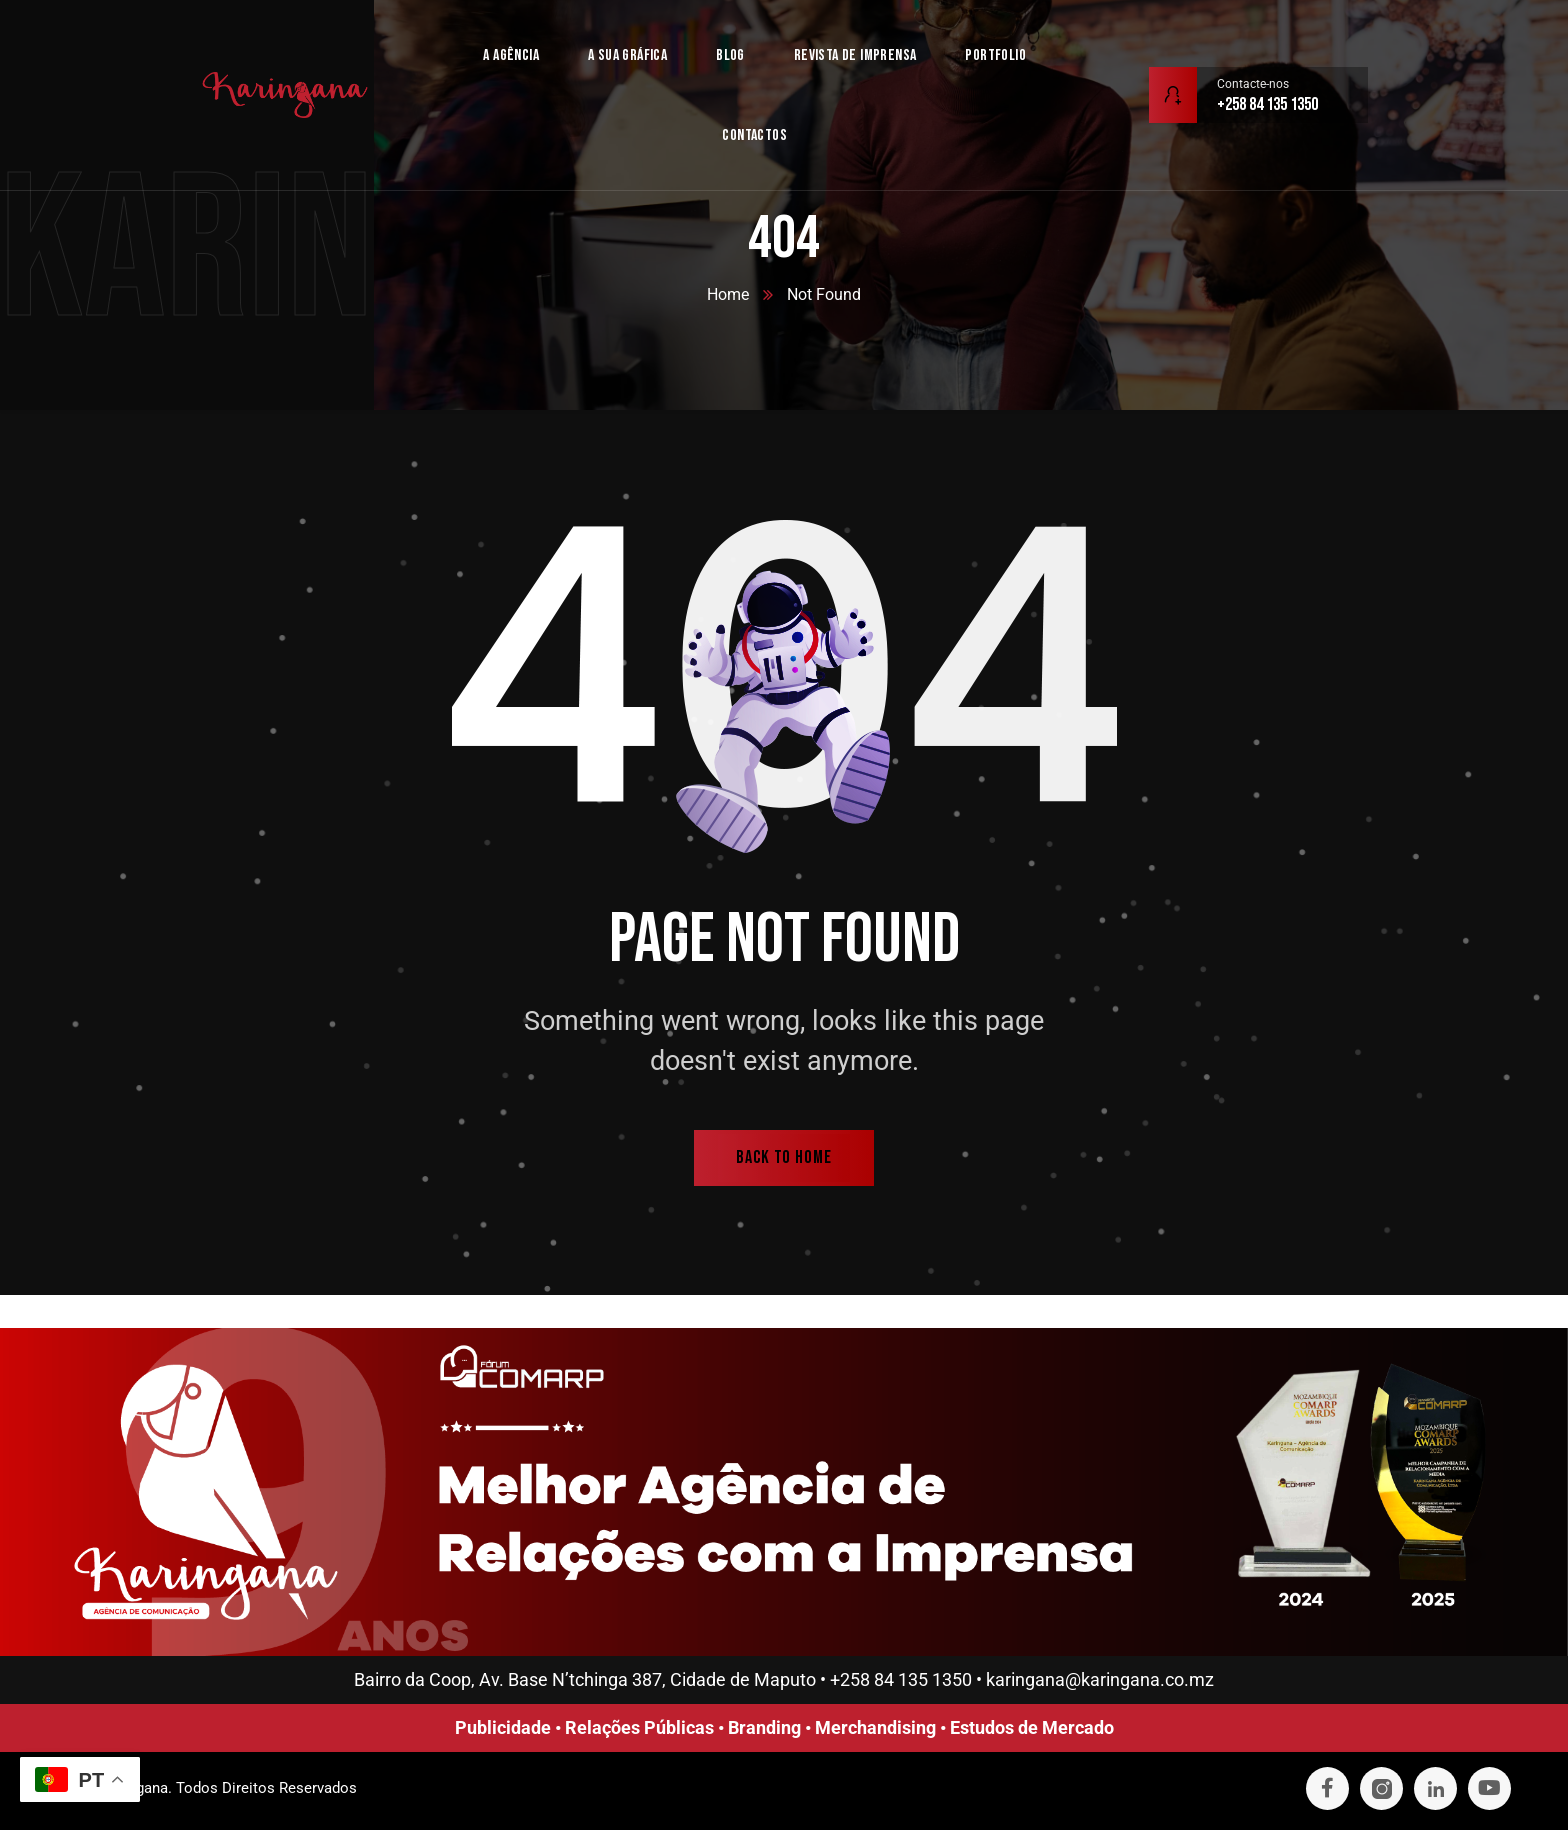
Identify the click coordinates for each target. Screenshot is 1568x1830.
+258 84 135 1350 (901, 1679)
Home (728, 294)
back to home (784, 1157)
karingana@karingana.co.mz (1100, 1679)
